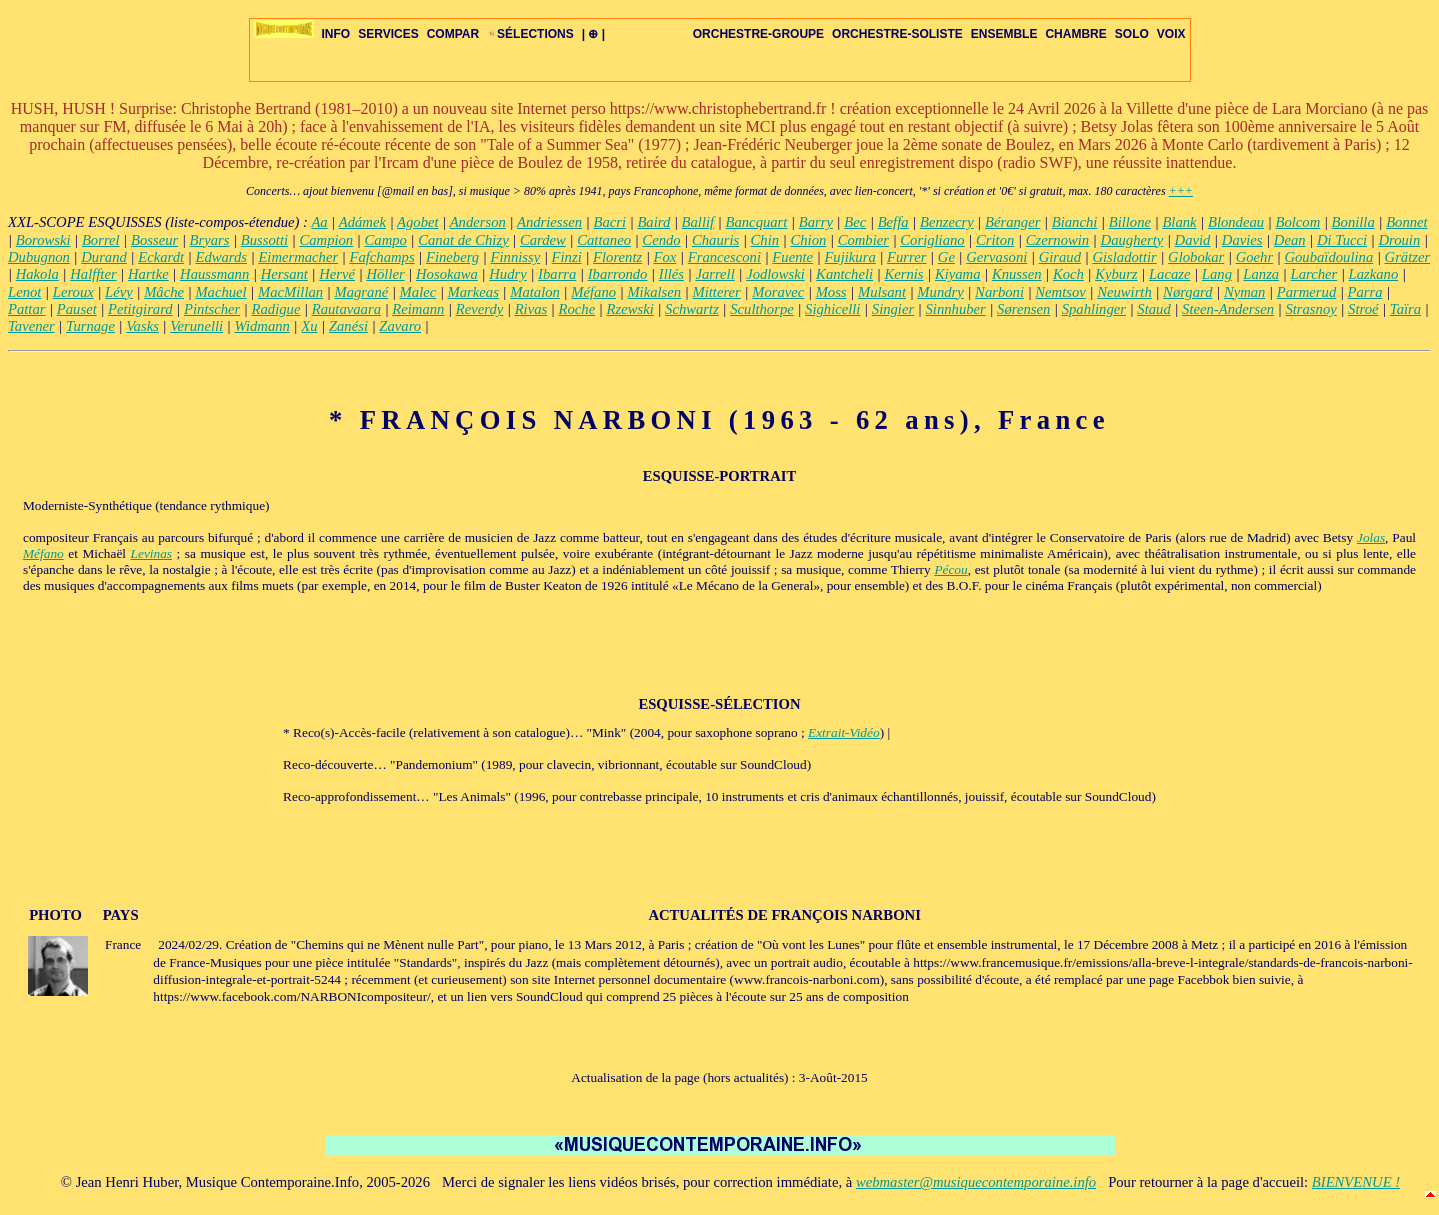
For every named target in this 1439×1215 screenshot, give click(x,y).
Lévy (119, 292)
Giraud (1060, 257)
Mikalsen (654, 292)
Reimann (418, 309)
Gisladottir (1124, 257)
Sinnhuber (956, 309)
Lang (1217, 274)
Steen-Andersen (1228, 309)
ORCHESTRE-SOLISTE (897, 34)
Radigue (276, 309)
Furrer (906, 257)
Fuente (792, 257)
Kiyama (958, 274)
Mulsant (882, 292)
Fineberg (452, 257)
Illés (671, 274)
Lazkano (1374, 274)
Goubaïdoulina (1328, 257)
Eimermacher (298, 257)
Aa (319, 222)
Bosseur (154, 240)
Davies (1242, 240)
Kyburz (1116, 274)
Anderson (478, 222)
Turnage (90, 326)
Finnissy (516, 257)
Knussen (1017, 274)
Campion (326, 240)
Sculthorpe (762, 309)
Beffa (893, 222)
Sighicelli (832, 309)
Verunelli (196, 326)
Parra (1365, 292)
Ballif (698, 222)
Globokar (1196, 257)
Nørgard (1187, 292)
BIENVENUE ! (1356, 1182)
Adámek (362, 222)
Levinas (151, 553)
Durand (104, 257)
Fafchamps (382, 257)
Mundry (940, 292)
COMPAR (453, 34)
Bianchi (1075, 222)
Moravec (778, 292)
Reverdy (479, 309)
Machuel (220, 292)
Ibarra (557, 274)
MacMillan (290, 292)
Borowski (43, 240)
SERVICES (388, 34)
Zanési (348, 326)
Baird (653, 222)
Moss (831, 292)
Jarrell (714, 274)
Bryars (210, 240)
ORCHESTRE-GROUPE (758, 34)
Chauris (715, 240)
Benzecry (947, 222)
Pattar (26, 309)
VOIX (1171, 34)
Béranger (1012, 222)
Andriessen (549, 222)
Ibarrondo (618, 274)
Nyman (1245, 292)
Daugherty (1132, 240)
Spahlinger (1094, 309)
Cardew (543, 240)
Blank (1179, 222)
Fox (665, 257)
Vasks (142, 326)
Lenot (24, 292)
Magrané (362, 292)
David (1193, 240)
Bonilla (1353, 222)
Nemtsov (1060, 292)
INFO (336, 34)
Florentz (617, 257)
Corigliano (932, 240)
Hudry (507, 274)
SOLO (1132, 34)
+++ (1181, 191)
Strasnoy (1310, 309)
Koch (1068, 274)
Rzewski (630, 309)
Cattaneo (604, 240)
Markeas (473, 292)
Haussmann (214, 274)
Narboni (999, 292)
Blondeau (1236, 222)
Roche (577, 309)
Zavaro (400, 326)
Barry (816, 222)
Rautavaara (346, 309)
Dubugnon (39, 257)
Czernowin (1058, 240)
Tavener (31, 326)
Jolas (1371, 537)
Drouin (1399, 240)
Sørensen (1023, 309)
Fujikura (849, 257)
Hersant (284, 274)
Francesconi (724, 257)
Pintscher (212, 309)
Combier (863, 240)
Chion (808, 240)
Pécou (950, 569)
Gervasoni (996, 257)
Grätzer (1408, 257)
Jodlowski (775, 274)
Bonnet (1407, 222)
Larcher (1314, 274)
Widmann (262, 326)
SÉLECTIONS (530, 34)
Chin (765, 240)
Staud (1153, 309)
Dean (1290, 240)
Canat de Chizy (463, 240)
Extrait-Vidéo (844, 732)
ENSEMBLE (1004, 34)
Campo (386, 240)
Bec (855, 222)
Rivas (531, 309)
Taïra (1405, 309)
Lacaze (1170, 274)
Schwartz (692, 309)
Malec (418, 292)
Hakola (37, 274)
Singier (893, 309)
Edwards (221, 257)
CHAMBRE (1075, 34)
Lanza (1261, 274)
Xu (309, 326)
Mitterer (717, 292)
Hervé (337, 274)
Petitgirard (140, 309)
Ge (946, 257)
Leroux (73, 292)
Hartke (148, 274)
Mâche (164, 292)
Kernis (903, 274)
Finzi (567, 257)
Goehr (1254, 257)
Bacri (609, 222)
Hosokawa (447, 274)
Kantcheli (844, 274)
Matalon (535, 292)
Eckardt (161, 257)
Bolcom (1297, 222)
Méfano (593, 292)
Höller (385, 274)
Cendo (661, 240)
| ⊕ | (593, 34)
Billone (1130, 222)
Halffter (93, 274)
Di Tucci (1342, 240)
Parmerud (1306, 292)
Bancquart (757, 222)
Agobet (418, 222)
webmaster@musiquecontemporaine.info (976, 1182)
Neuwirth (1124, 292)
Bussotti (264, 240)
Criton (995, 240)
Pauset (77, 309)
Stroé (1363, 309)
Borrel (101, 240)
